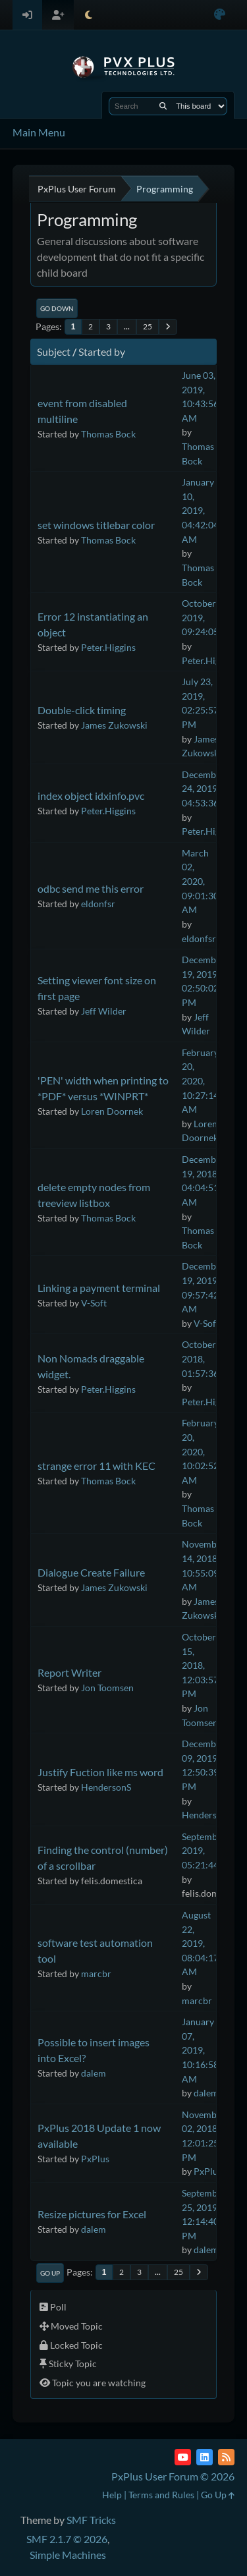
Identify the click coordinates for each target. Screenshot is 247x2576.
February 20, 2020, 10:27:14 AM (200, 1081)
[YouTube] (183, 2457)
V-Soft (94, 1302)
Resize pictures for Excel (92, 2214)
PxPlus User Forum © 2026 (172, 2476)
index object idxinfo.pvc (91, 795)
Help (112, 2494)
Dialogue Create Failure (91, 1572)
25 (147, 326)
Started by (101, 351)
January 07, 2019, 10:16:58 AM (200, 2050)
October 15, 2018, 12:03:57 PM (200, 1665)
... (127, 326)
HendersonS (106, 1787)
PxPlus (95, 2158)
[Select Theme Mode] (88, 15)
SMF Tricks (91, 2519)
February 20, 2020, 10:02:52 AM (200, 1451)
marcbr (96, 1973)
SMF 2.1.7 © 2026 (66, 2539)
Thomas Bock (108, 433)
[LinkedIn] (204, 2457)
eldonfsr (98, 903)
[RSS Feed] (226, 2457)
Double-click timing (82, 710)
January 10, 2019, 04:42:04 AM (200, 510)
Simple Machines (68, 2554)
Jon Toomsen (107, 1687)
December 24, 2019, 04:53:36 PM (208, 788)
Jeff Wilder (103, 1011)
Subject (53, 351)
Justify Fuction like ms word (100, 1772)
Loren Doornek (112, 1111)
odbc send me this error (91, 888)
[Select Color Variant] (219, 15)
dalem (93, 2073)
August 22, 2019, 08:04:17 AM (200, 1943)
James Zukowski (114, 725)
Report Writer (69, 1672)
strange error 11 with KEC (96, 1465)
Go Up (50, 2273)
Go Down (57, 308)
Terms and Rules (161, 2494)
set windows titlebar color (96, 524)
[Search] (163, 106)
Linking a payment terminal (99, 1287)
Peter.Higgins (108, 647)
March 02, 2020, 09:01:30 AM (200, 881)
